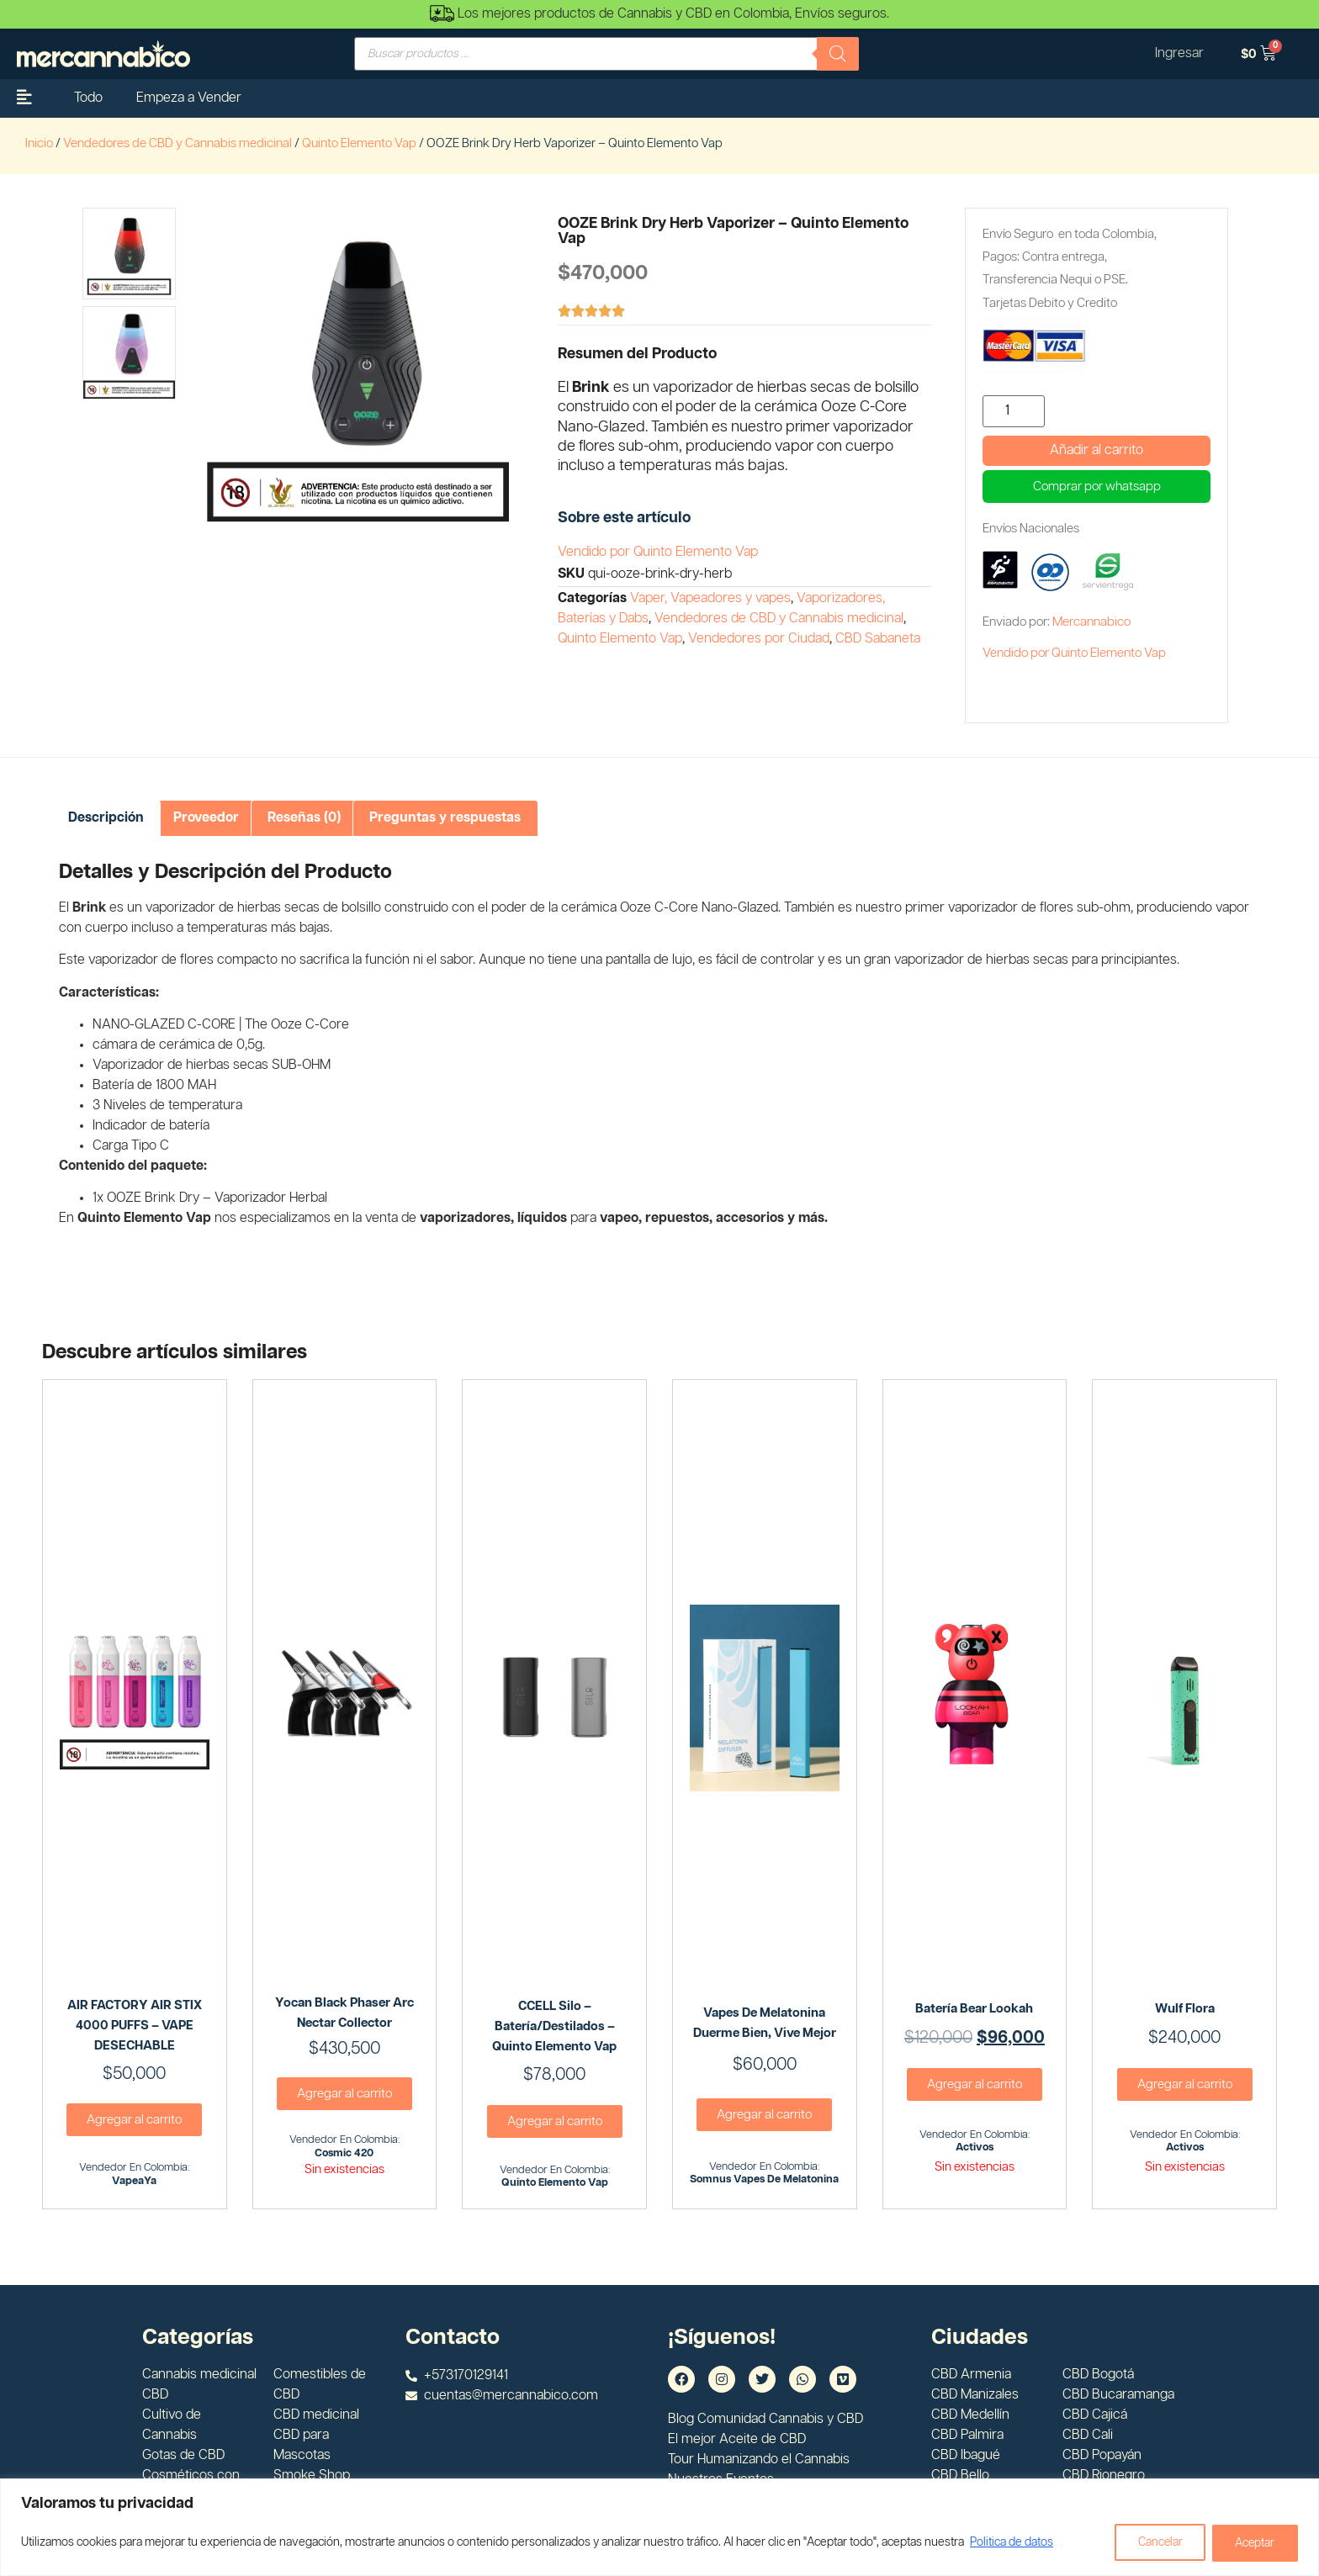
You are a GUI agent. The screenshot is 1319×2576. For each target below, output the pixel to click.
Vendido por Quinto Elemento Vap (658, 552)
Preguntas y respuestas (445, 818)
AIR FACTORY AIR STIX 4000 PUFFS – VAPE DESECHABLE (134, 2025)
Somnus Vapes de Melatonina (764, 2179)
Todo (88, 98)
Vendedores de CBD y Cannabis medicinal (177, 143)
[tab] (106, 818)
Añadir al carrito (1096, 450)
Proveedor (206, 818)
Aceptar (1253, 2543)
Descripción (106, 818)
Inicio (39, 143)
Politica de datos (1011, 2543)
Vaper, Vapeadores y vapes (710, 598)
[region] (659, 2527)
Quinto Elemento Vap (359, 143)
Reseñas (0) (304, 818)
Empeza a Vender (188, 98)
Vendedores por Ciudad (758, 639)
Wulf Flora (1185, 2008)
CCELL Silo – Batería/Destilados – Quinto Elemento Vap (554, 2026)
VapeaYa (134, 2181)
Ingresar (1178, 53)
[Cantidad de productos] (1014, 411)
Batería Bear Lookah (974, 2008)
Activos (974, 2147)
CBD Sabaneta (877, 639)
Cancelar (1155, 2543)
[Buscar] (838, 54)
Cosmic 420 (344, 2153)
